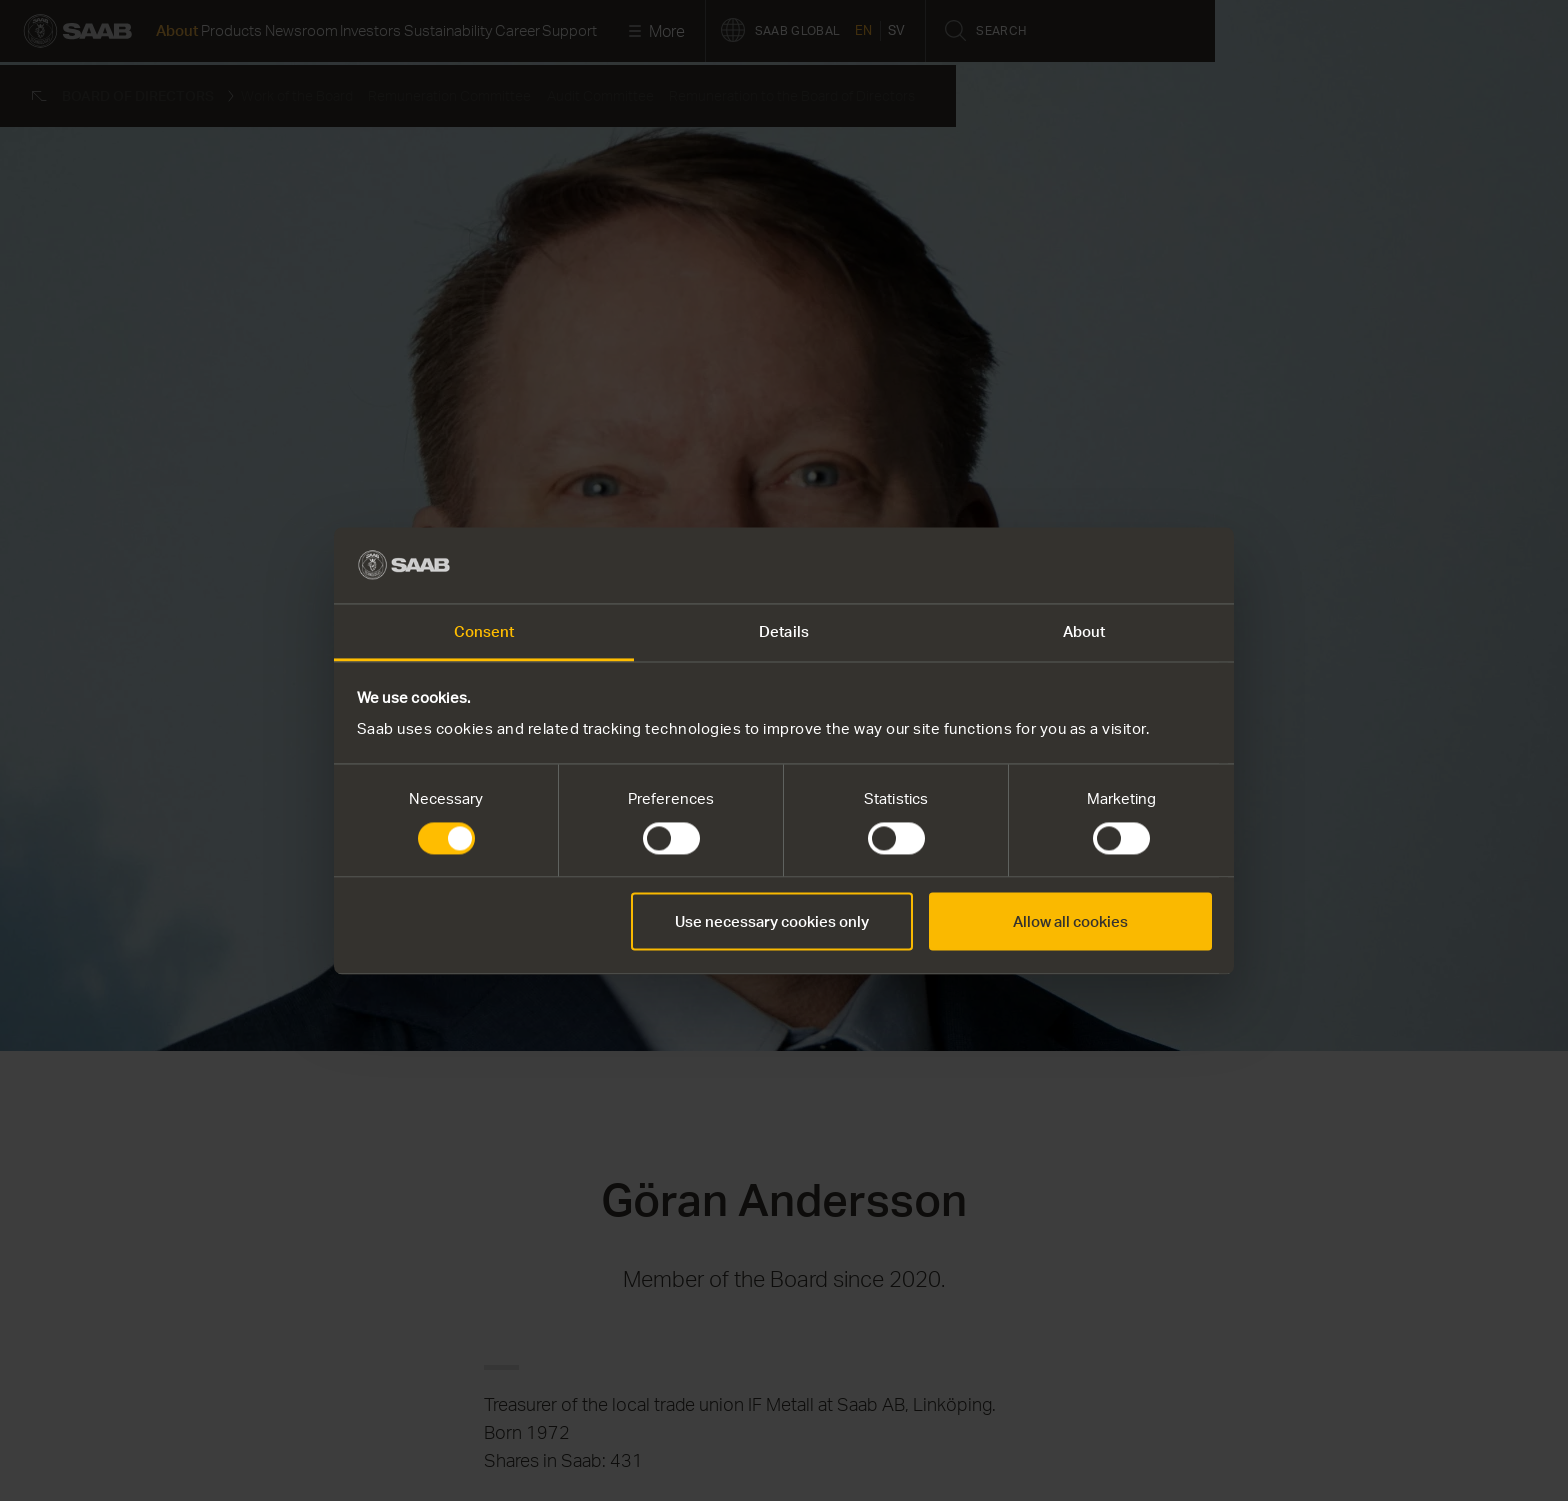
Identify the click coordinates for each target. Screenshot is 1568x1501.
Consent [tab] (484, 632)
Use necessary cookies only (772, 922)
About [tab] (1084, 632)
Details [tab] (784, 632)
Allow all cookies (1070, 922)
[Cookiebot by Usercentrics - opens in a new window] (1124, 565)
